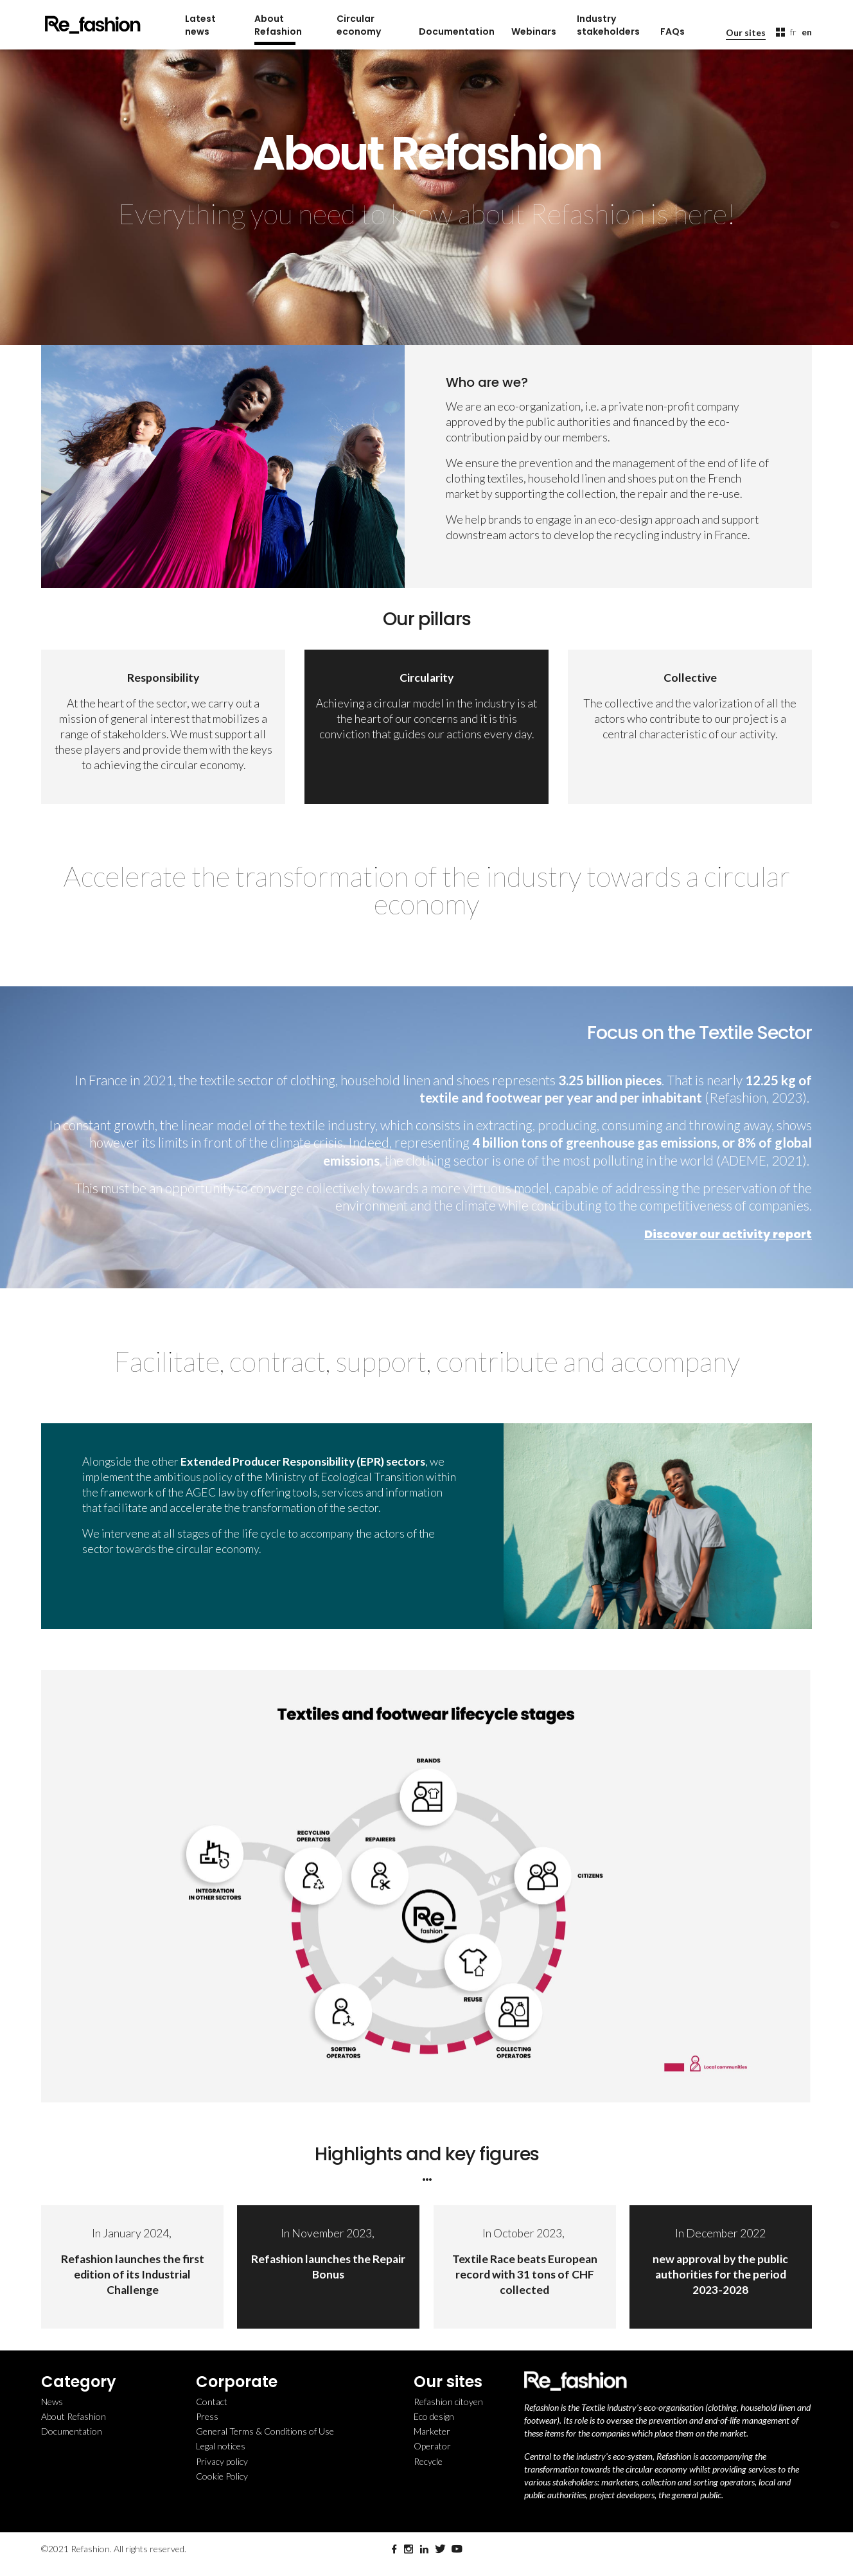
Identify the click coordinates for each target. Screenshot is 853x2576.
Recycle (428, 2461)
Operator (432, 2445)
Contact (211, 2401)
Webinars (533, 31)
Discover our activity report (728, 1234)
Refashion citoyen (448, 2401)
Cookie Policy (222, 2476)
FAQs (672, 31)
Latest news (200, 25)
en (807, 31)
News (52, 2401)
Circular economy (359, 25)
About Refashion (278, 25)
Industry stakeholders (608, 25)
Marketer (432, 2431)
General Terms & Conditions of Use (265, 2431)
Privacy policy (222, 2461)
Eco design (434, 2416)
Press (207, 2416)
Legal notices (220, 2445)
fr (793, 31)
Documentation (455, 31)
